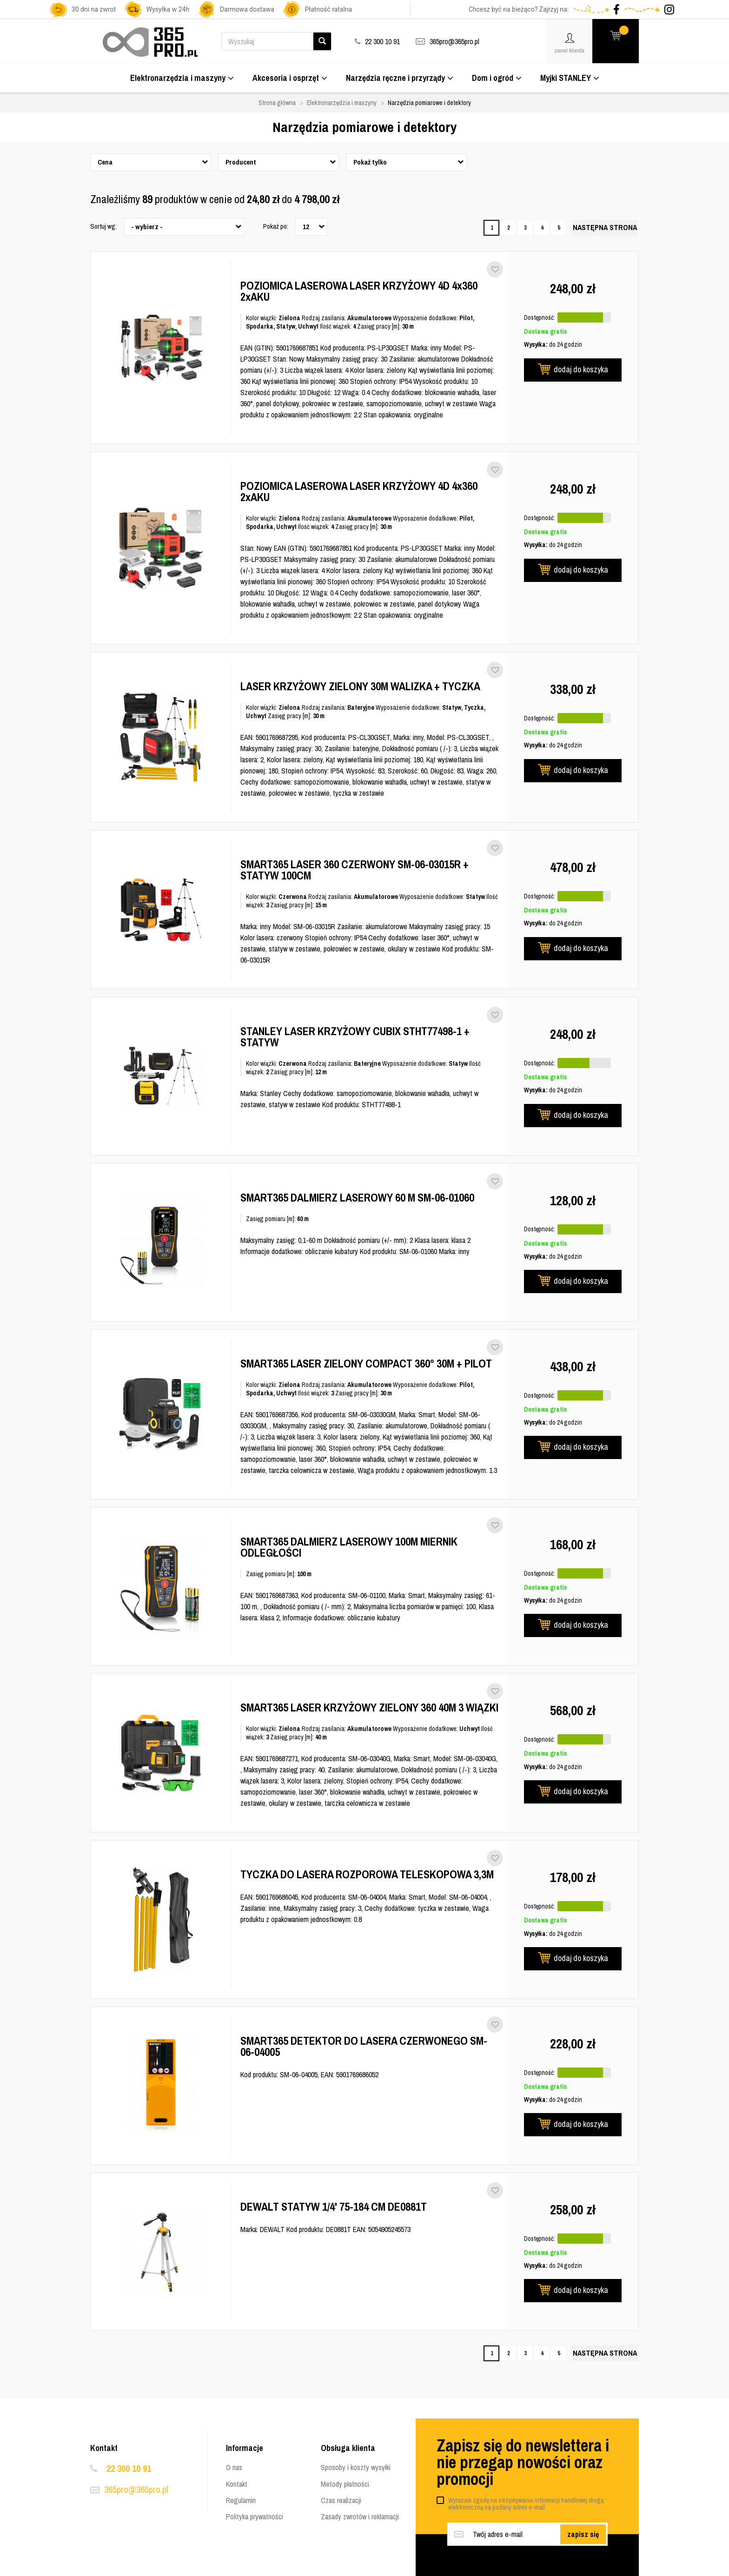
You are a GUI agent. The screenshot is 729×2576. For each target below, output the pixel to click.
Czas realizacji (341, 2500)
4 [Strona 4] (542, 227)
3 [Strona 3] (525, 227)
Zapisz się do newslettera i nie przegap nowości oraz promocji (523, 2462)
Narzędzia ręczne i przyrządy (400, 77)
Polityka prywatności (254, 2516)
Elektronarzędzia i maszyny (182, 77)
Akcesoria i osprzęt (290, 77)
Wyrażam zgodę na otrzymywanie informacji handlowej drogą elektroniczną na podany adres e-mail (525, 2504)
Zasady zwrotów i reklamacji (360, 2516)
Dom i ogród (497, 77)
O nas (234, 2467)
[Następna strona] (604, 228)
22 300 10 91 (128, 2468)
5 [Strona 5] (558, 227)
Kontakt (236, 2484)
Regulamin (241, 2500)
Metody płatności (345, 2484)
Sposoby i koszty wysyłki (356, 2467)
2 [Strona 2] (508, 227)
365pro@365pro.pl (454, 41)
